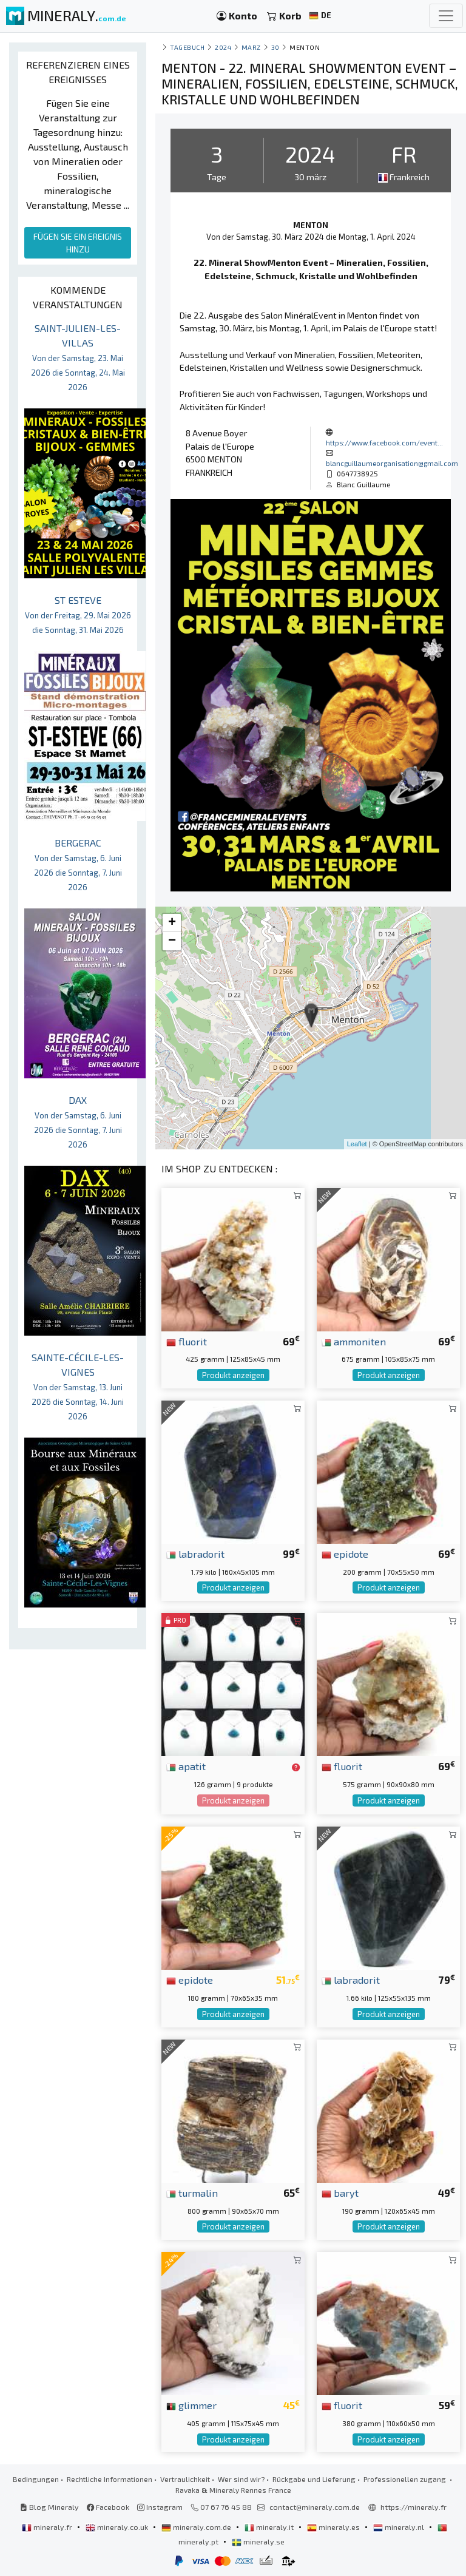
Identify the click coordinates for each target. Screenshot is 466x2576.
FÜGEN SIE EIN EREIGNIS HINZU (77, 242)
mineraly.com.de (197, 2527)
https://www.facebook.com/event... (384, 442)
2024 (223, 47)
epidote (345, 1553)
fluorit (186, 1341)
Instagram (160, 2507)
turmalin (192, 2192)
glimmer (191, 2405)
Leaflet (357, 1144)
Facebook (108, 2507)
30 (275, 47)
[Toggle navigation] (446, 16)
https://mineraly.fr (413, 2507)
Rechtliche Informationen (109, 2479)
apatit (186, 1766)
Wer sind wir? (241, 2479)
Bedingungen (36, 2479)
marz (251, 47)
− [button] (172, 941)
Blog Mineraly (49, 2507)
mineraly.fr (48, 2527)
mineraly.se (258, 2541)
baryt (340, 2192)
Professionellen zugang (405, 2479)
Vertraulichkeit (185, 2479)
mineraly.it (270, 2527)
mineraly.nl (399, 2527)
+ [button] (172, 923)
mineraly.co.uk (118, 2527)
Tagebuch (187, 47)
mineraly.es (334, 2527)
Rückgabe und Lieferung (314, 2479)
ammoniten (354, 1341)
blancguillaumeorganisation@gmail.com (392, 463)
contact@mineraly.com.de (314, 2507)
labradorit (195, 1553)
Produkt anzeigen (233, 1375)
